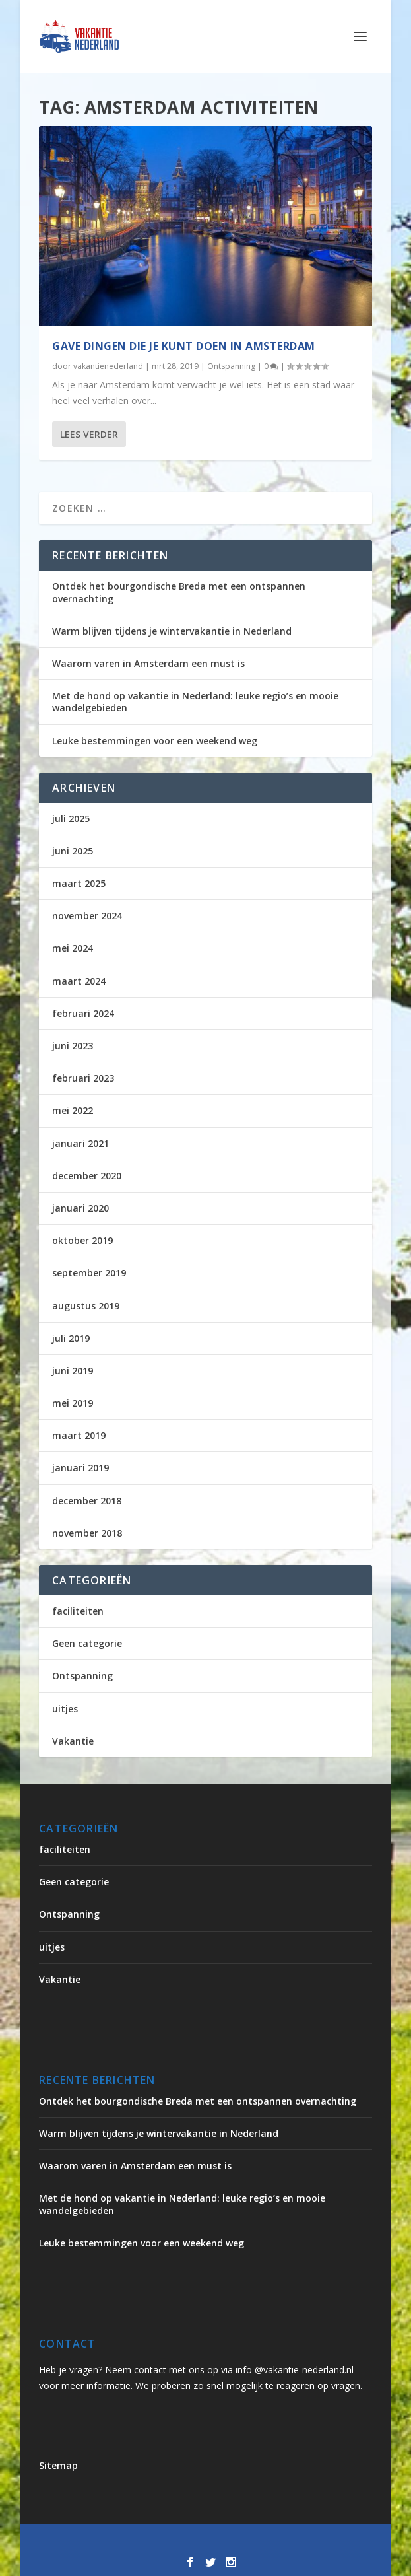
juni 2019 (72, 1370)
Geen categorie (87, 1643)
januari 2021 (80, 1143)
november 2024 (87, 915)
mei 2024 (72, 948)
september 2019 (89, 1273)
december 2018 (86, 1500)
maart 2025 (79, 883)
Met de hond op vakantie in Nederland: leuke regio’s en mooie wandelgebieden (195, 701)
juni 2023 (72, 1045)
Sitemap (58, 2465)
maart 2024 (79, 981)
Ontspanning (231, 366)
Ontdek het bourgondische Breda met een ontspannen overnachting (178, 592)
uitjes (65, 1708)
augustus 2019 (85, 1306)
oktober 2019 (82, 1240)
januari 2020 (80, 1208)
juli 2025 (71, 818)
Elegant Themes (161, 2542)
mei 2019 (72, 1403)
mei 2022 (72, 1110)
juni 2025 (72, 851)
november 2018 (87, 1533)
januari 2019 (80, 1467)
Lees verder (89, 434)
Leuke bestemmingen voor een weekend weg (154, 740)
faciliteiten (78, 1611)
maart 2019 (79, 1435)
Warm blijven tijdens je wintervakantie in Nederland (172, 631)
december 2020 (86, 1175)
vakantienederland (108, 366)
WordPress (334, 2542)
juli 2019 (71, 1338)
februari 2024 (83, 1013)
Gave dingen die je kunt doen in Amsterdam (183, 345)
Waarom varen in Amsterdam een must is (148, 663)
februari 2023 (83, 1078)
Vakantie (73, 1741)
